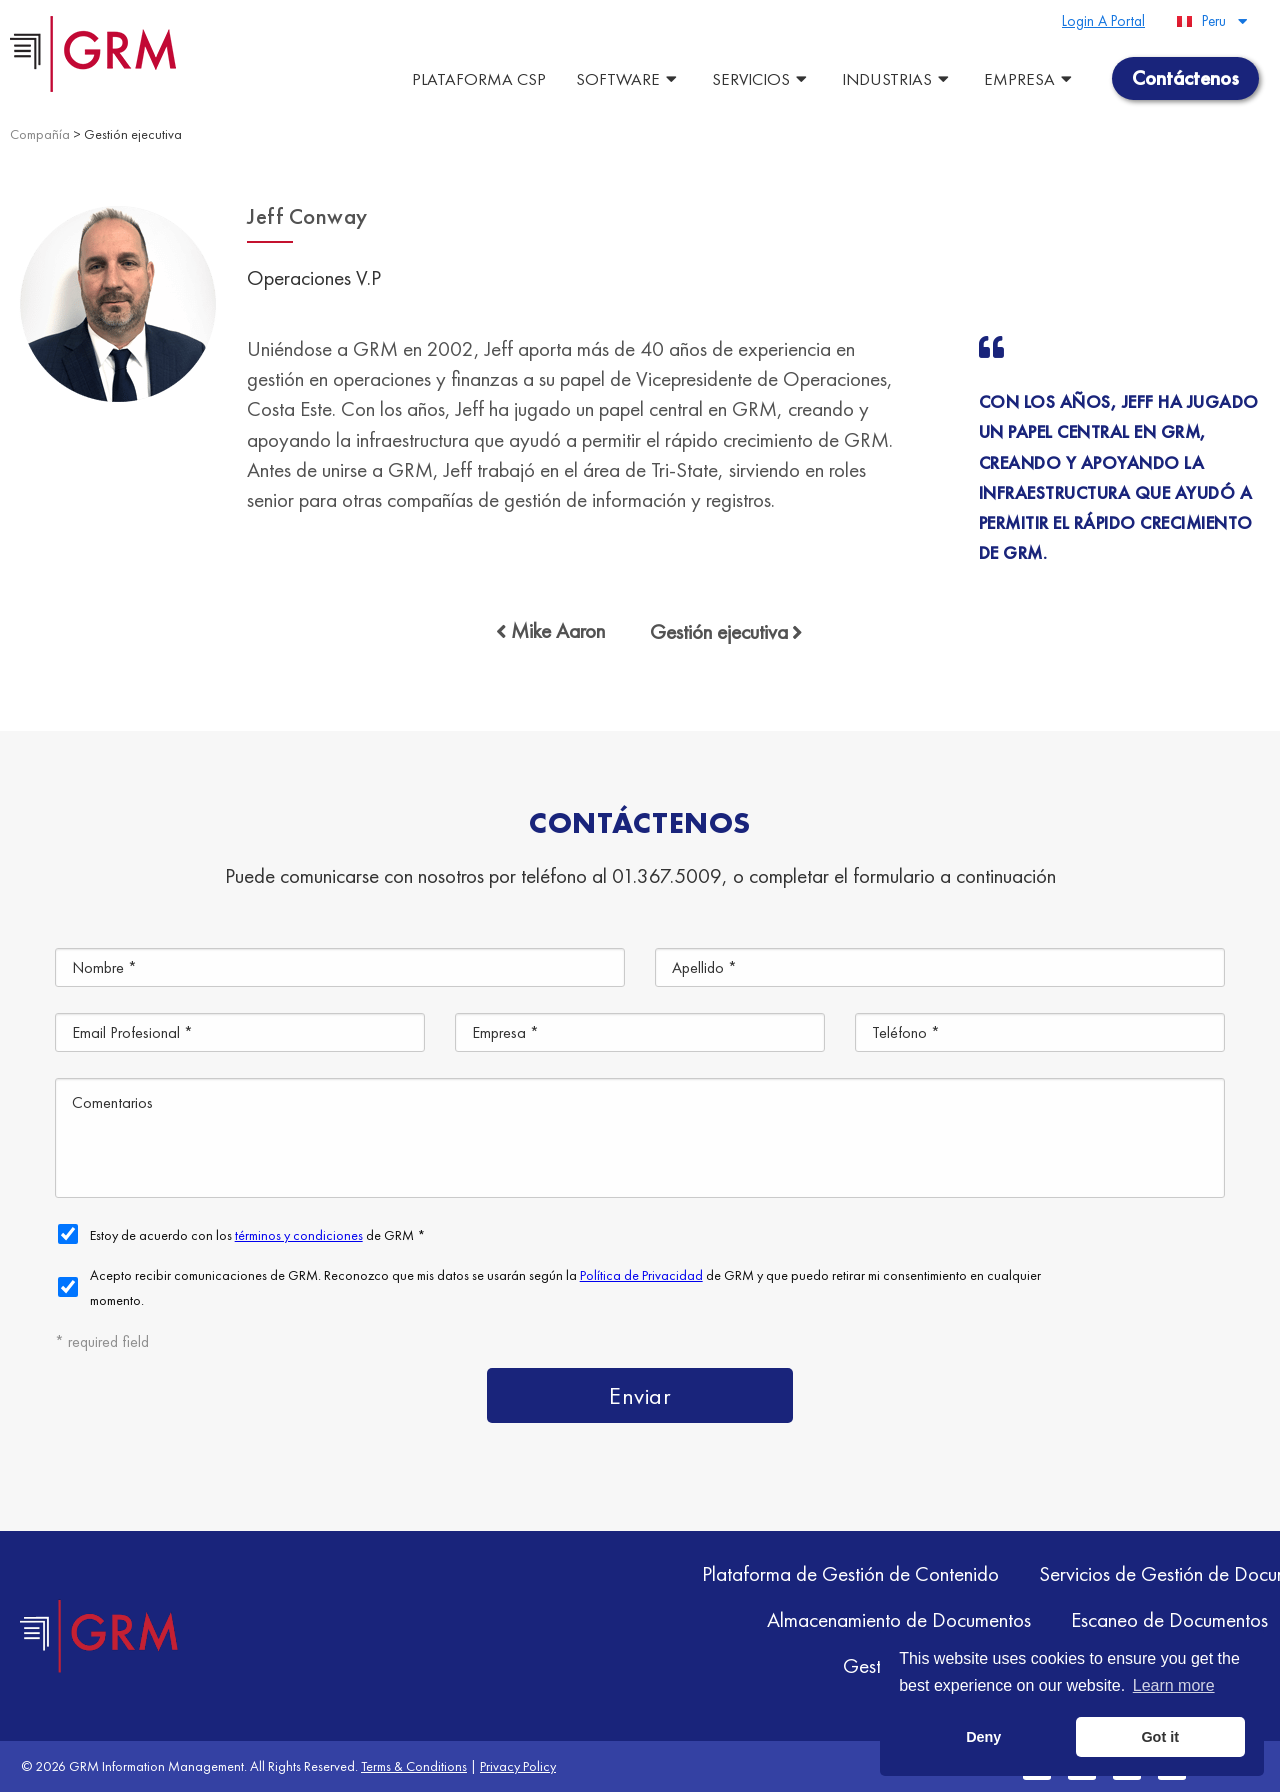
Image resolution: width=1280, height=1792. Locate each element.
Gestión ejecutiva (133, 134)
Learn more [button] (1174, 1685)
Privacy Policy (518, 1766)
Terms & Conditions (414, 1766)
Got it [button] (1160, 1737)
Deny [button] (983, 1737)
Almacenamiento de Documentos (899, 1619)
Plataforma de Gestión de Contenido (850, 1573)
